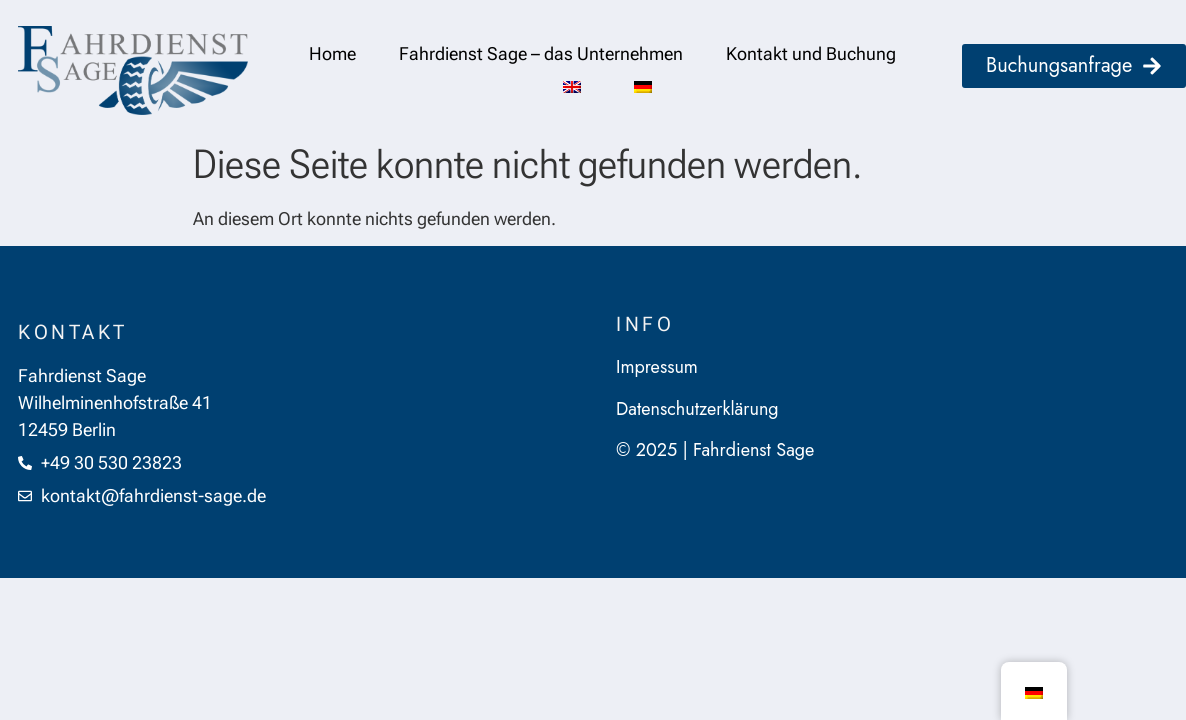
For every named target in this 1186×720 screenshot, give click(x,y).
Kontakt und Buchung (811, 53)
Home (332, 53)
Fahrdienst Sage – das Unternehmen (541, 53)
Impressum (657, 367)
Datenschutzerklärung (697, 409)
